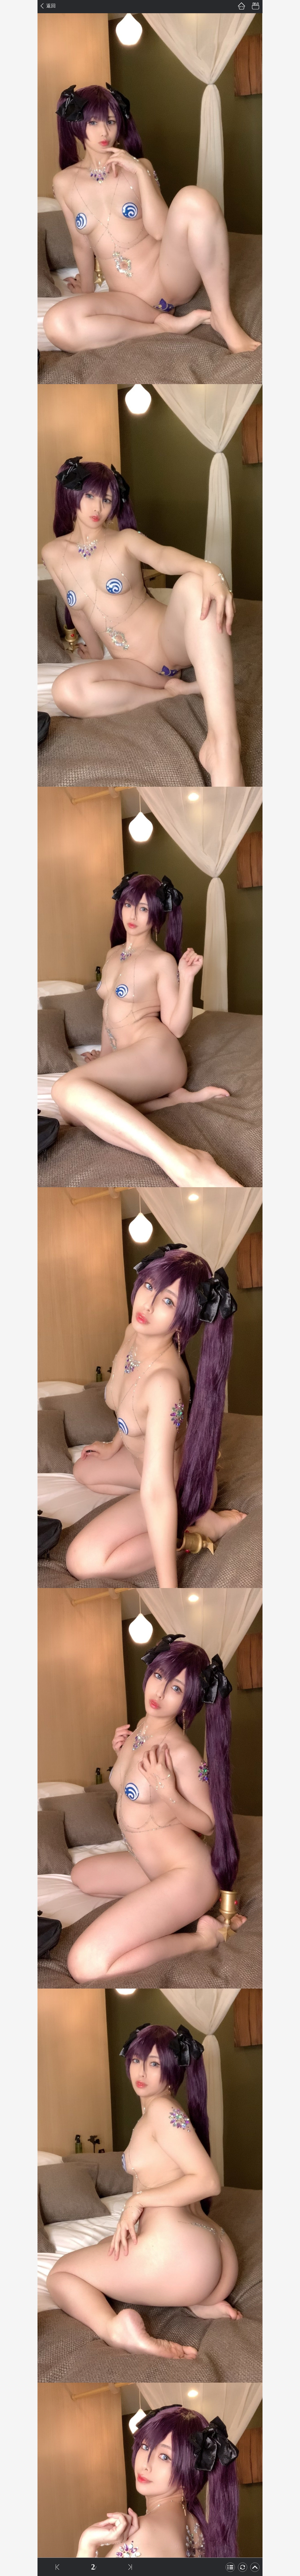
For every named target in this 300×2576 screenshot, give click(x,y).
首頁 (241, 6)
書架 (255, 6)
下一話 (130, 2567)
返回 (51, 5)
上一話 (57, 2567)
